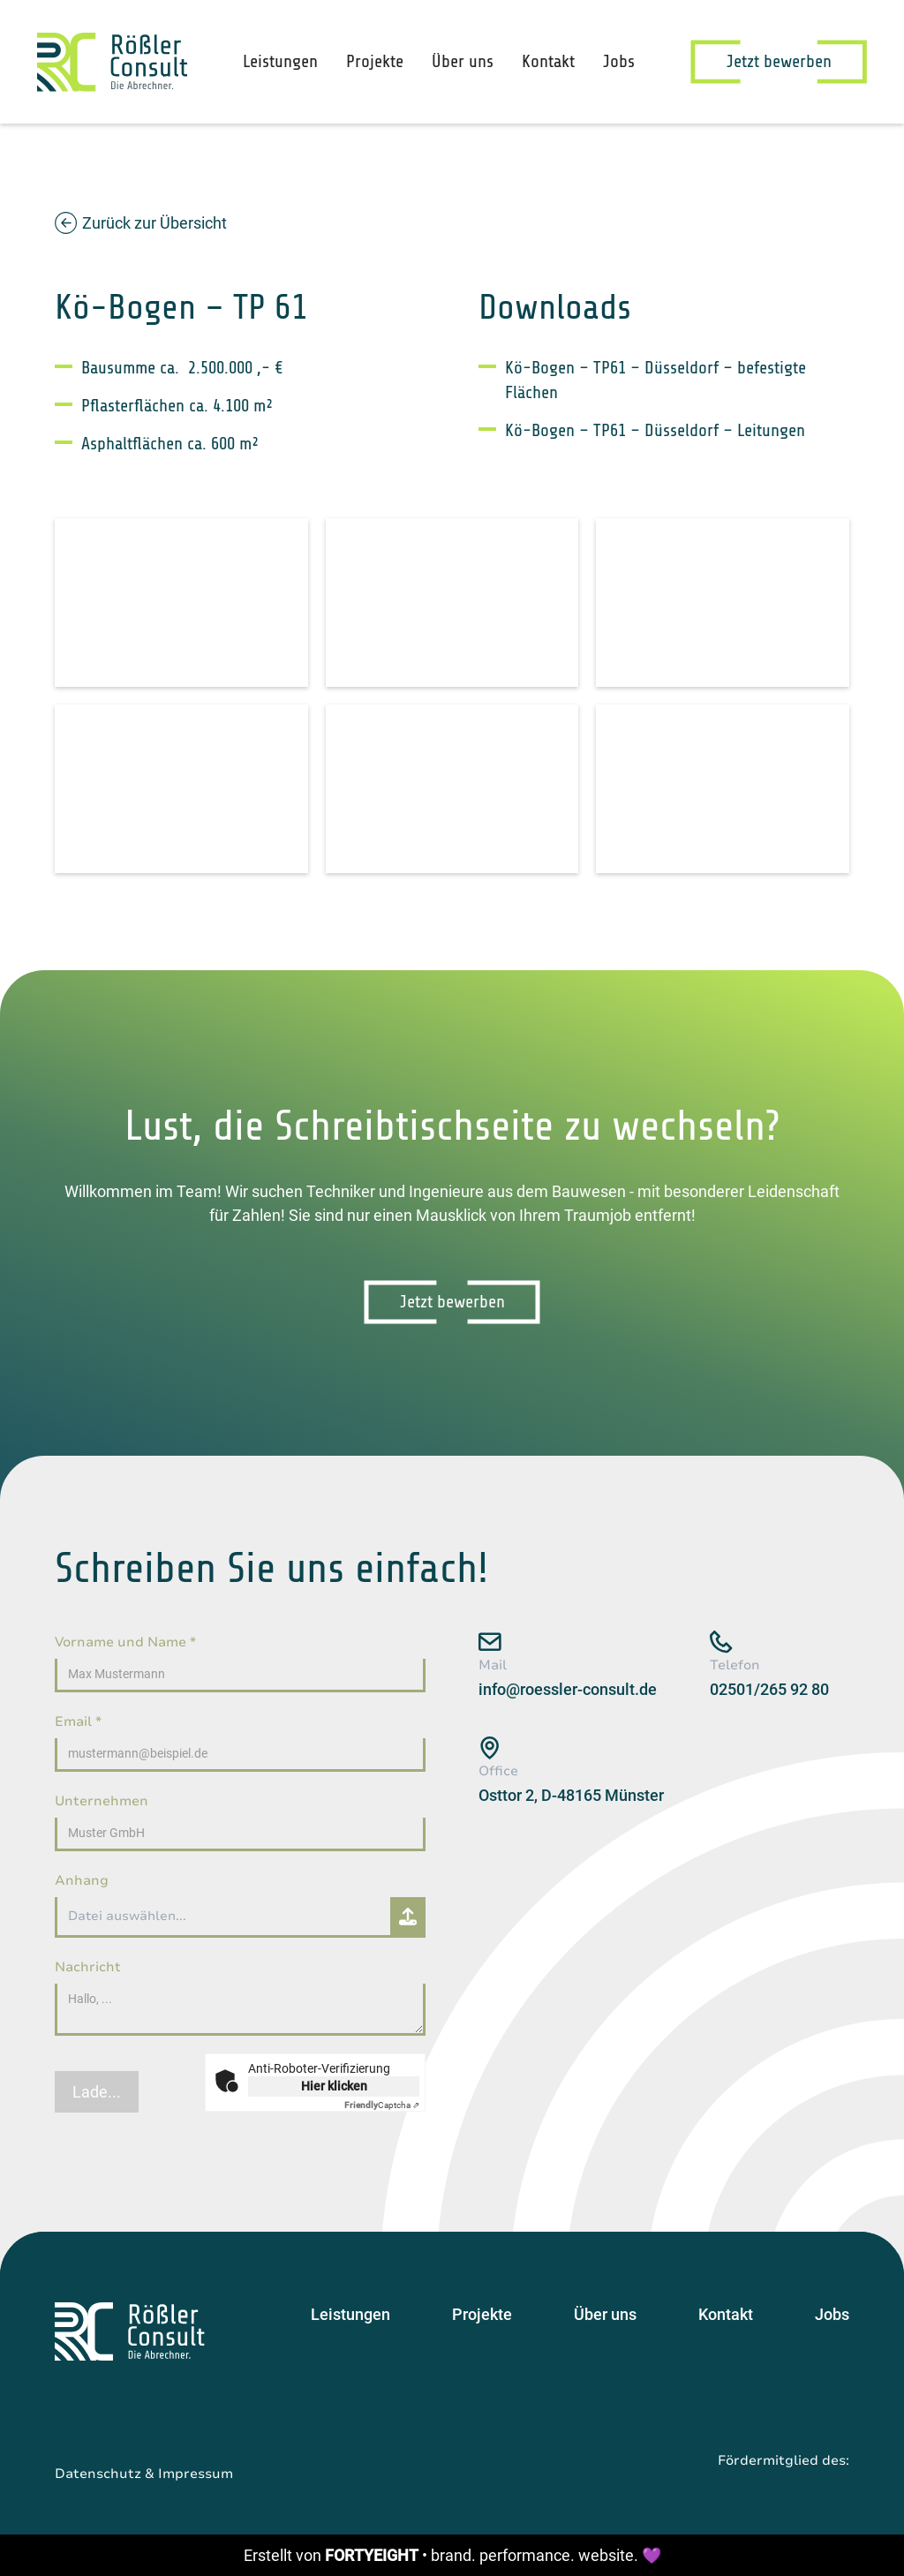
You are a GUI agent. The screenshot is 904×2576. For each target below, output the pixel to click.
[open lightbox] (181, 602)
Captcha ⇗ (381, 2105)
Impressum (195, 2473)
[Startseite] (130, 2331)
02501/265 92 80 (769, 1689)
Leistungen (280, 61)
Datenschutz (98, 2473)
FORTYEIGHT (371, 2555)
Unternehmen (101, 1801)
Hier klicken (334, 2086)
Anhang (82, 1880)
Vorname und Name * (125, 1642)
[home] (112, 62)
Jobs (619, 61)
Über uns (462, 61)
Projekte (374, 61)
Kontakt (548, 61)
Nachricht (88, 1967)
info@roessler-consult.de (567, 1689)
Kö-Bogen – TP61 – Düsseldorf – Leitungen (655, 430)
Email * (78, 1721)
